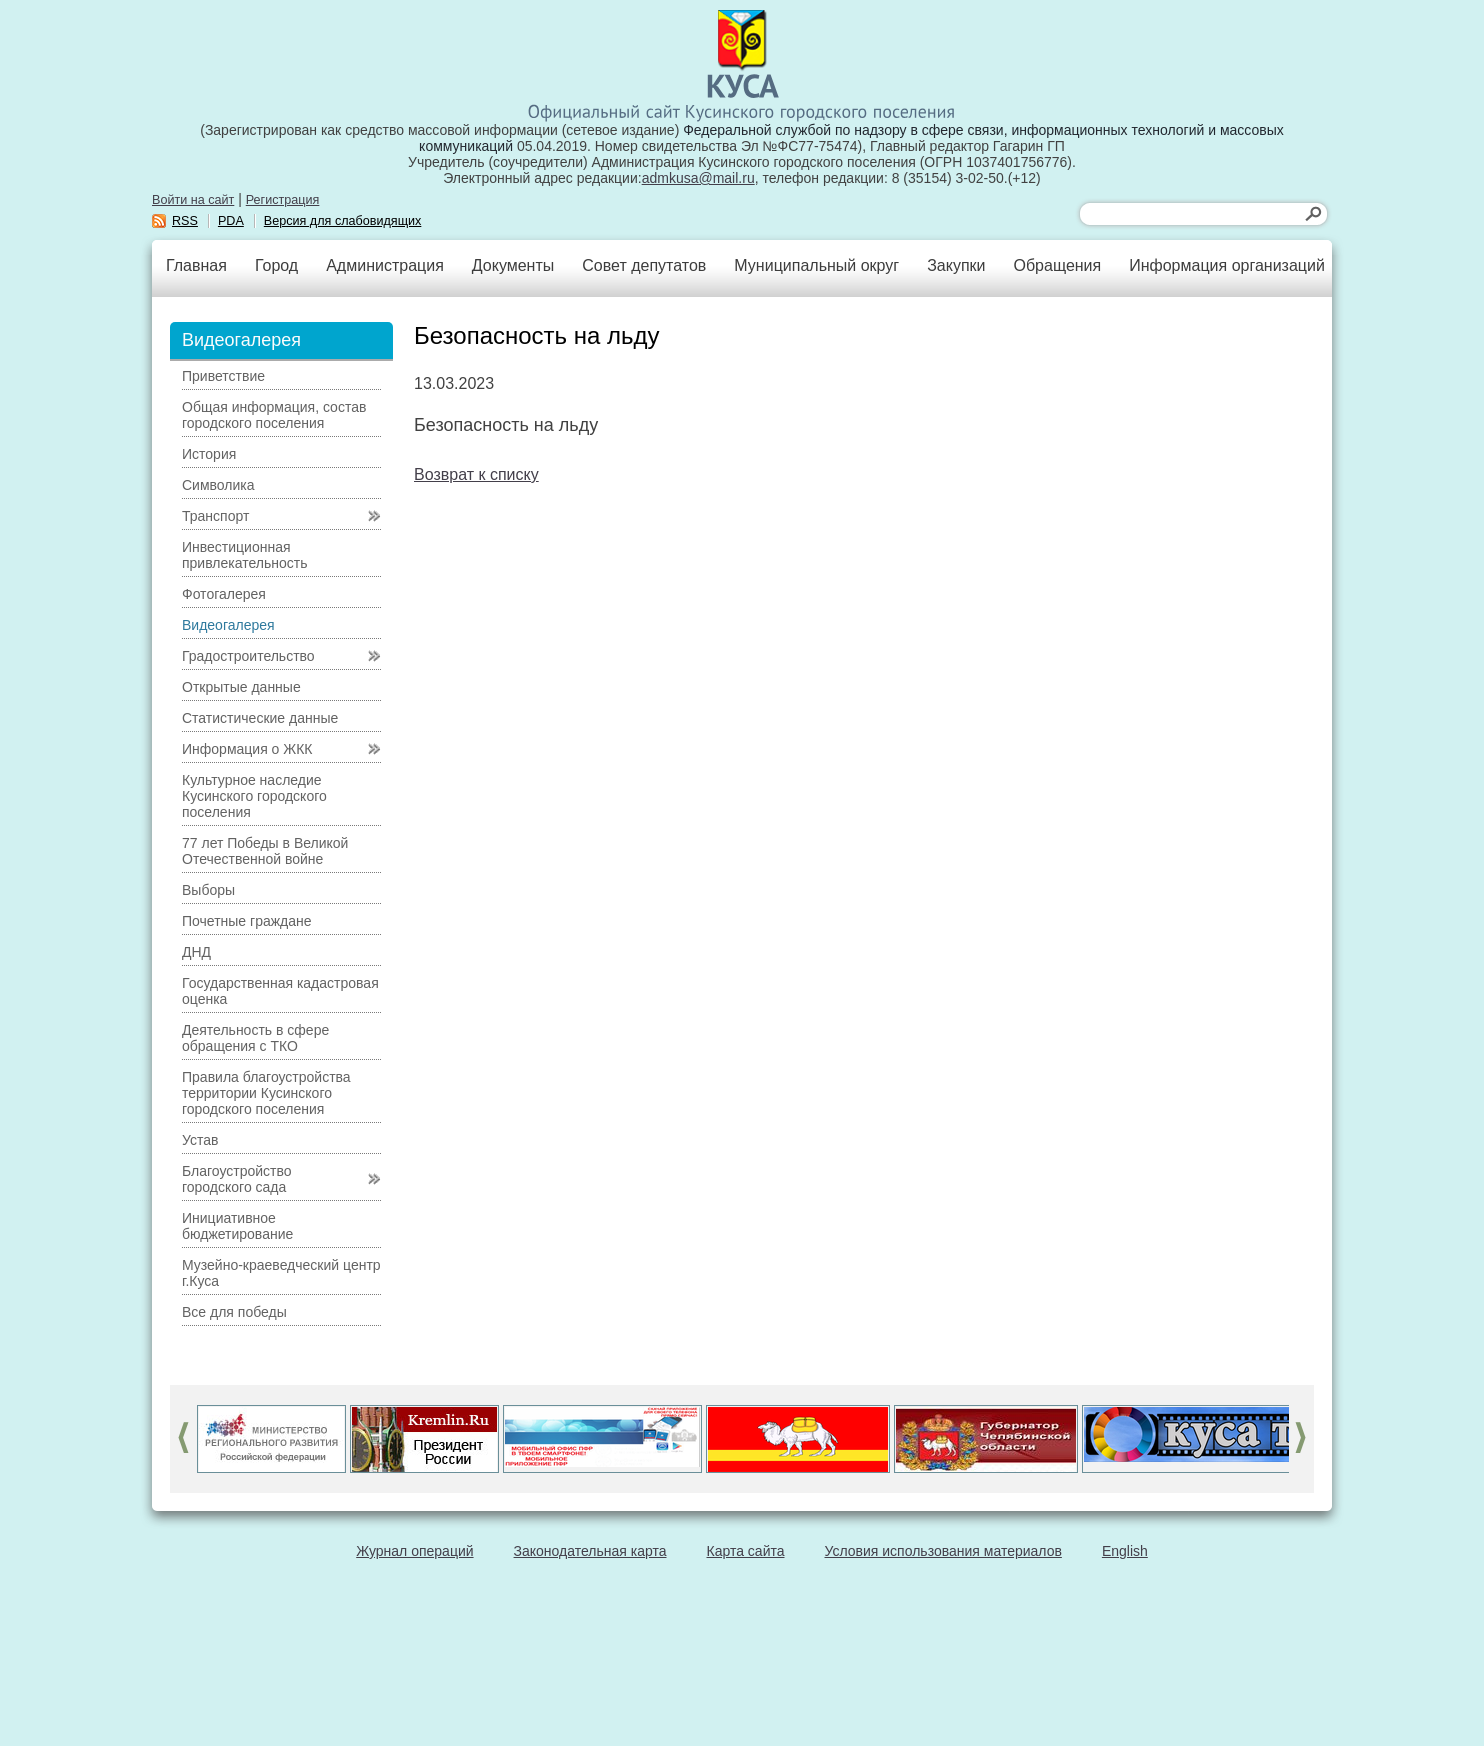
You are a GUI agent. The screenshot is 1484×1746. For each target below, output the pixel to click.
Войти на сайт (193, 200)
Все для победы (234, 1312)
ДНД (196, 952)
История (209, 454)
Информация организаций (1227, 265)
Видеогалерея (228, 625)
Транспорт (215, 516)
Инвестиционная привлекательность (244, 555)
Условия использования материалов (943, 1551)
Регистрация (283, 200)
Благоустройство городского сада (237, 1179)
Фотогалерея (224, 594)
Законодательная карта (590, 1551)
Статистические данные (260, 718)
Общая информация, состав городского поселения (274, 415)
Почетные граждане (247, 921)
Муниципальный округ (816, 265)
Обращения (1057, 265)
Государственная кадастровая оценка (280, 991)
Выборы (208, 890)
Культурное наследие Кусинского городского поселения (254, 796)
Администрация (385, 265)
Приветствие (223, 376)
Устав (200, 1140)
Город (276, 265)
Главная (196, 265)
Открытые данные (241, 687)
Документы (513, 265)
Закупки (956, 265)
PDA (231, 221)
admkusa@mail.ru (698, 178)
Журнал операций (414, 1551)
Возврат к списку (476, 474)
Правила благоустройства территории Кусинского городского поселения (266, 1093)
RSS (185, 221)
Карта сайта (746, 1551)
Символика (218, 485)
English (1125, 1551)
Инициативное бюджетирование (237, 1226)
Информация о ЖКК (247, 749)
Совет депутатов (644, 265)
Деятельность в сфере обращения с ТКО (255, 1038)
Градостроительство (248, 656)
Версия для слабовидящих (343, 221)
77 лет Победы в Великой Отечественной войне (265, 851)
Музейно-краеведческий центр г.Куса (281, 1273)
